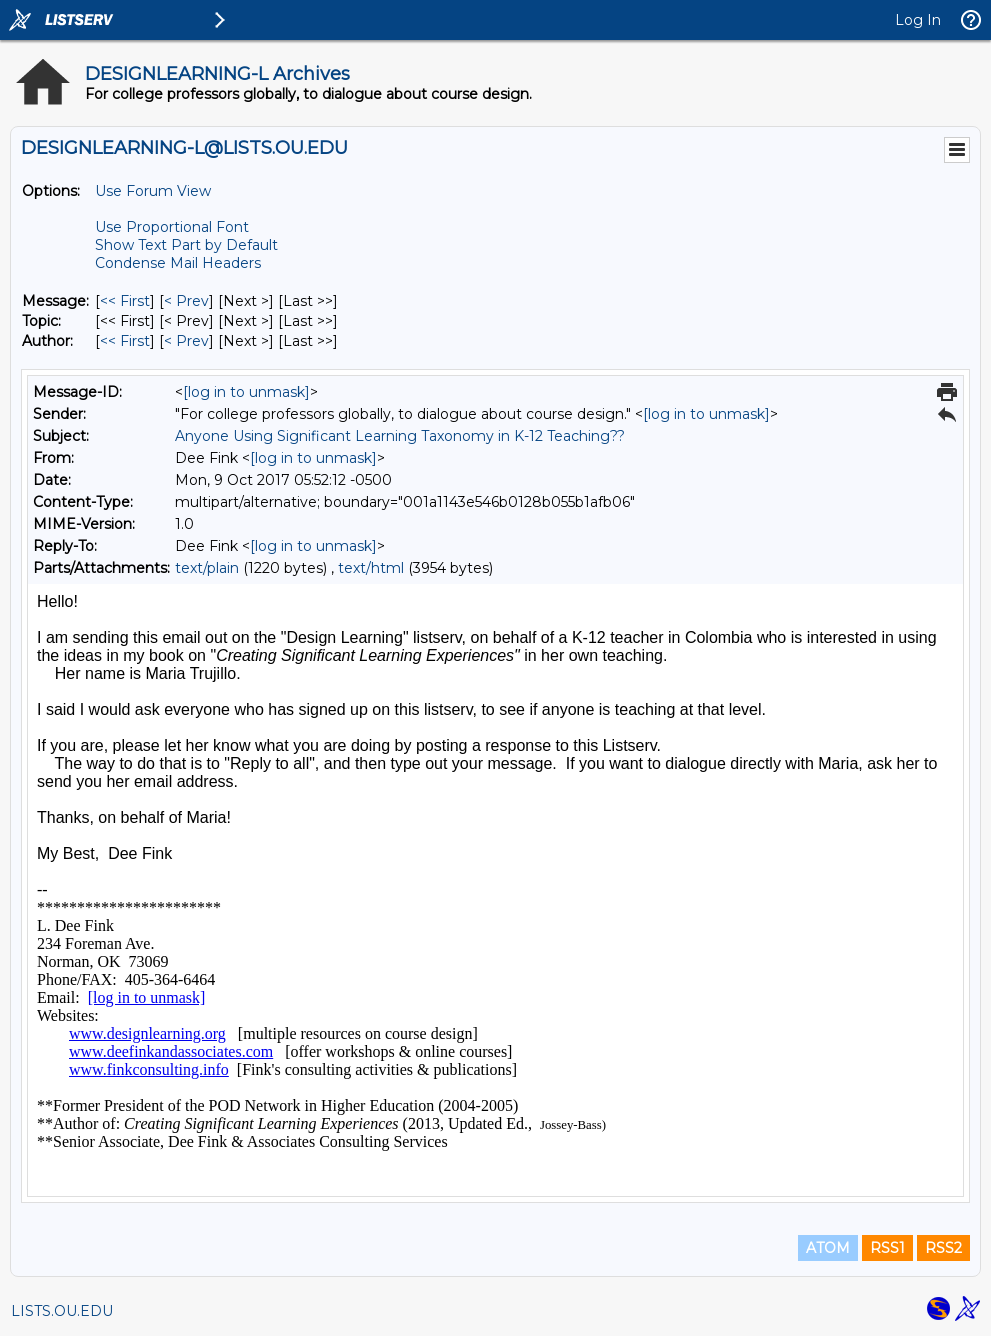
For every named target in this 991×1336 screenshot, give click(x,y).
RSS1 (887, 1248)
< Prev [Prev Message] (186, 301)
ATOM (828, 1248)
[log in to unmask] (246, 392)
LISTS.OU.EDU (62, 1311)
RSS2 (943, 1248)
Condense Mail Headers (178, 263)
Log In (918, 20)
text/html (371, 568)
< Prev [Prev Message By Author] (186, 341)
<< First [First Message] (125, 301)
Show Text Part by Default (186, 245)
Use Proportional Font (172, 227)
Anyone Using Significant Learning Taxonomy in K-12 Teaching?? (400, 436)
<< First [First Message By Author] (125, 341)
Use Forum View (153, 191)
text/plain (207, 568)
